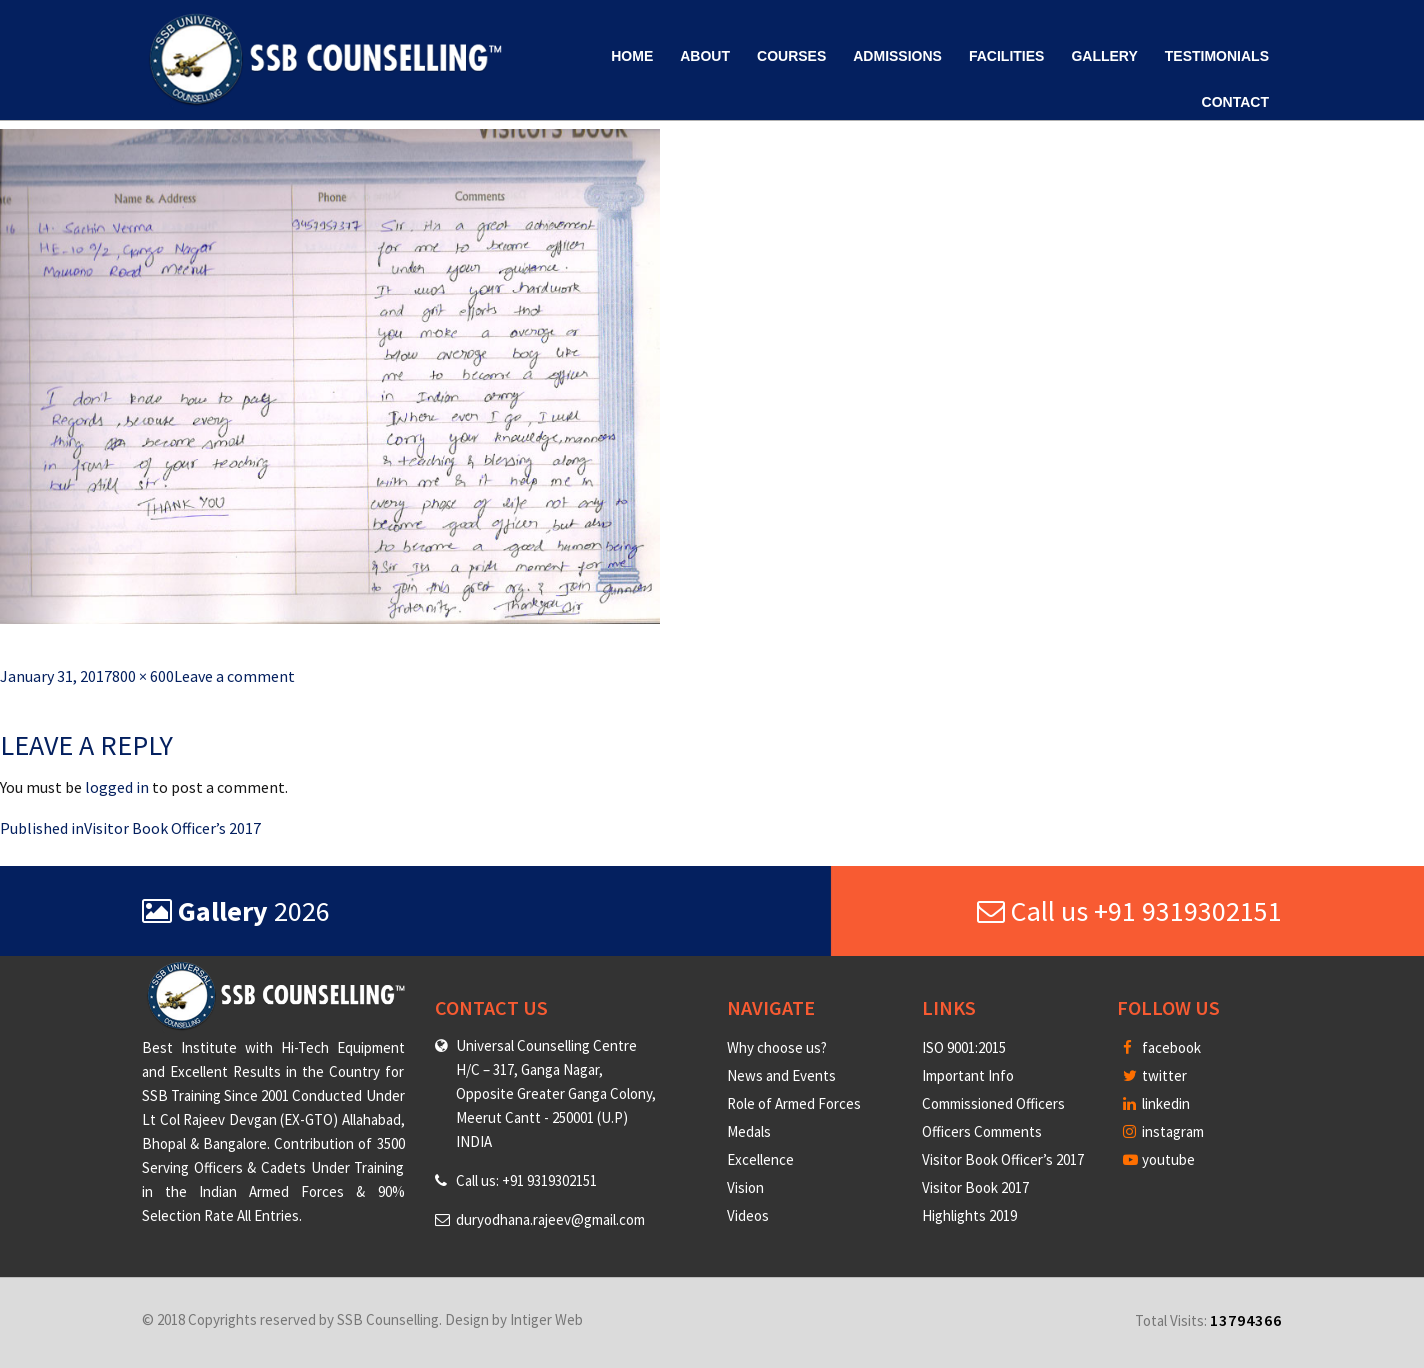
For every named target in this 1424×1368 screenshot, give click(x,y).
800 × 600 (143, 676)
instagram (1163, 1131)
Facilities (1006, 56)
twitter (1155, 1075)
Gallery (1104, 56)
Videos (748, 1215)
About (705, 56)
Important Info (968, 1075)
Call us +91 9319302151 (1129, 911)
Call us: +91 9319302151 (526, 1180)
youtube (1159, 1159)
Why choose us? (777, 1047)
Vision (745, 1187)
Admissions (897, 56)
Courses (791, 56)
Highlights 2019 (969, 1215)
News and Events (781, 1075)
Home (632, 56)
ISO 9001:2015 (964, 1047)
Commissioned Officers (993, 1103)
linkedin (1156, 1103)
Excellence (760, 1159)
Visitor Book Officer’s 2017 (1003, 1159)
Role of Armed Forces (794, 1103)
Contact (1235, 102)
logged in (117, 787)
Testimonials (1217, 56)
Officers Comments (982, 1131)
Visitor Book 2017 (975, 1187)
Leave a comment (234, 676)
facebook (1162, 1047)
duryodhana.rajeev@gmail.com (550, 1219)
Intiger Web (546, 1319)
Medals (749, 1131)
